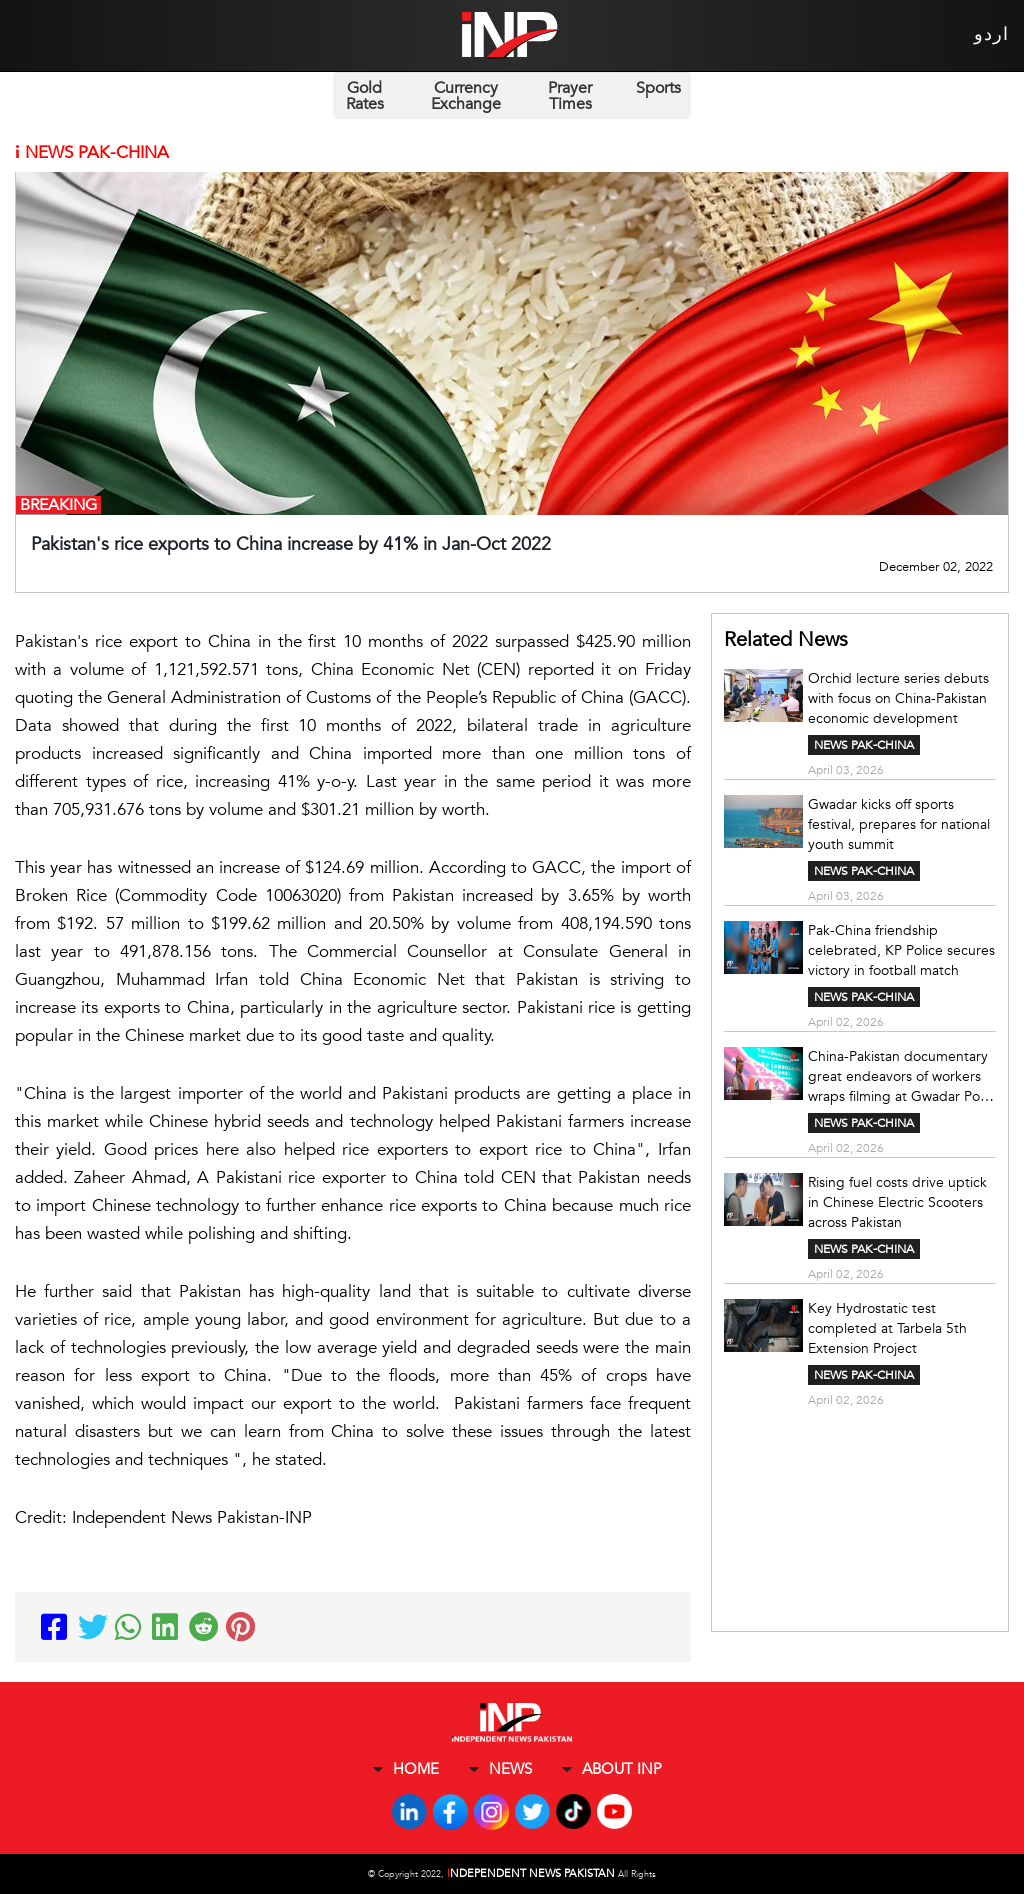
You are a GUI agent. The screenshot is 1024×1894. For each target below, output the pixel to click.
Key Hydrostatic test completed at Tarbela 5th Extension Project (887, 1328)
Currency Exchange (466, 96)
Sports (658, 88)
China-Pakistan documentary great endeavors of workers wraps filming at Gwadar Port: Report (901, 1077)
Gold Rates (365, 96)
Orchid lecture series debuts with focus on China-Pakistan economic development (898, 698)
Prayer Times (570, 96)
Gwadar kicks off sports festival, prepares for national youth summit (899, 824)
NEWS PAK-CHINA (864, 745)
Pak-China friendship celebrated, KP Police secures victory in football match (901, 950)
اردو (991, 34)
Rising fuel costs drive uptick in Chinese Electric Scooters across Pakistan (897, 1202)
